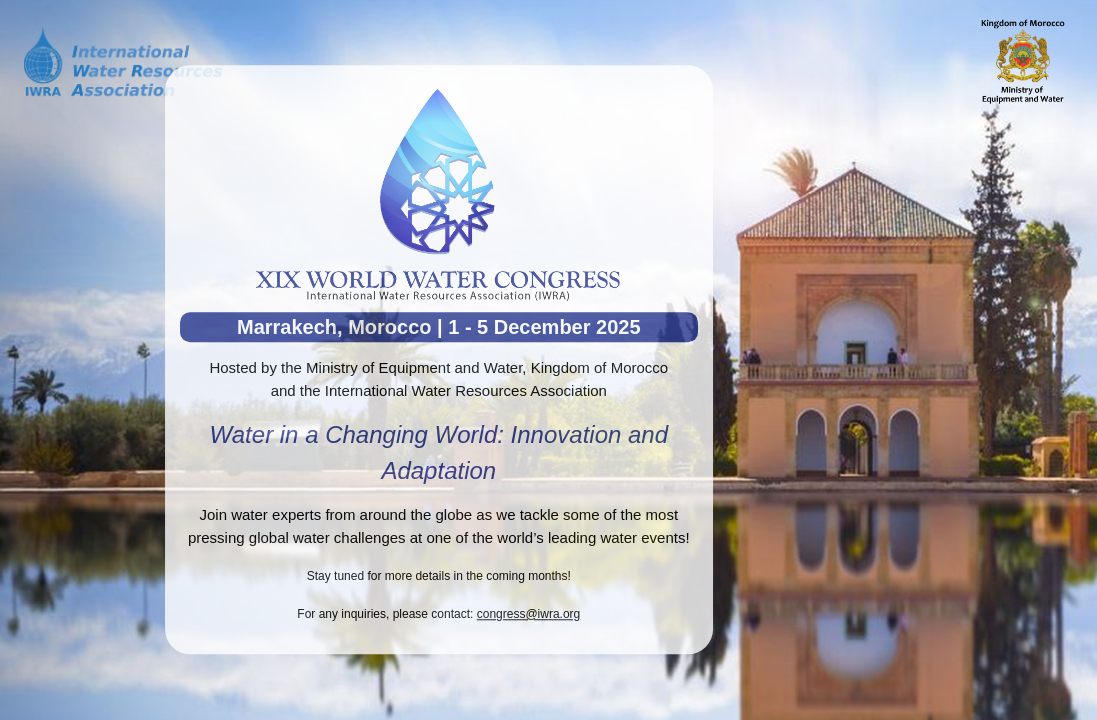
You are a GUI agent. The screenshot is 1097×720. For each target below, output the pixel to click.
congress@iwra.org (529, 614)
